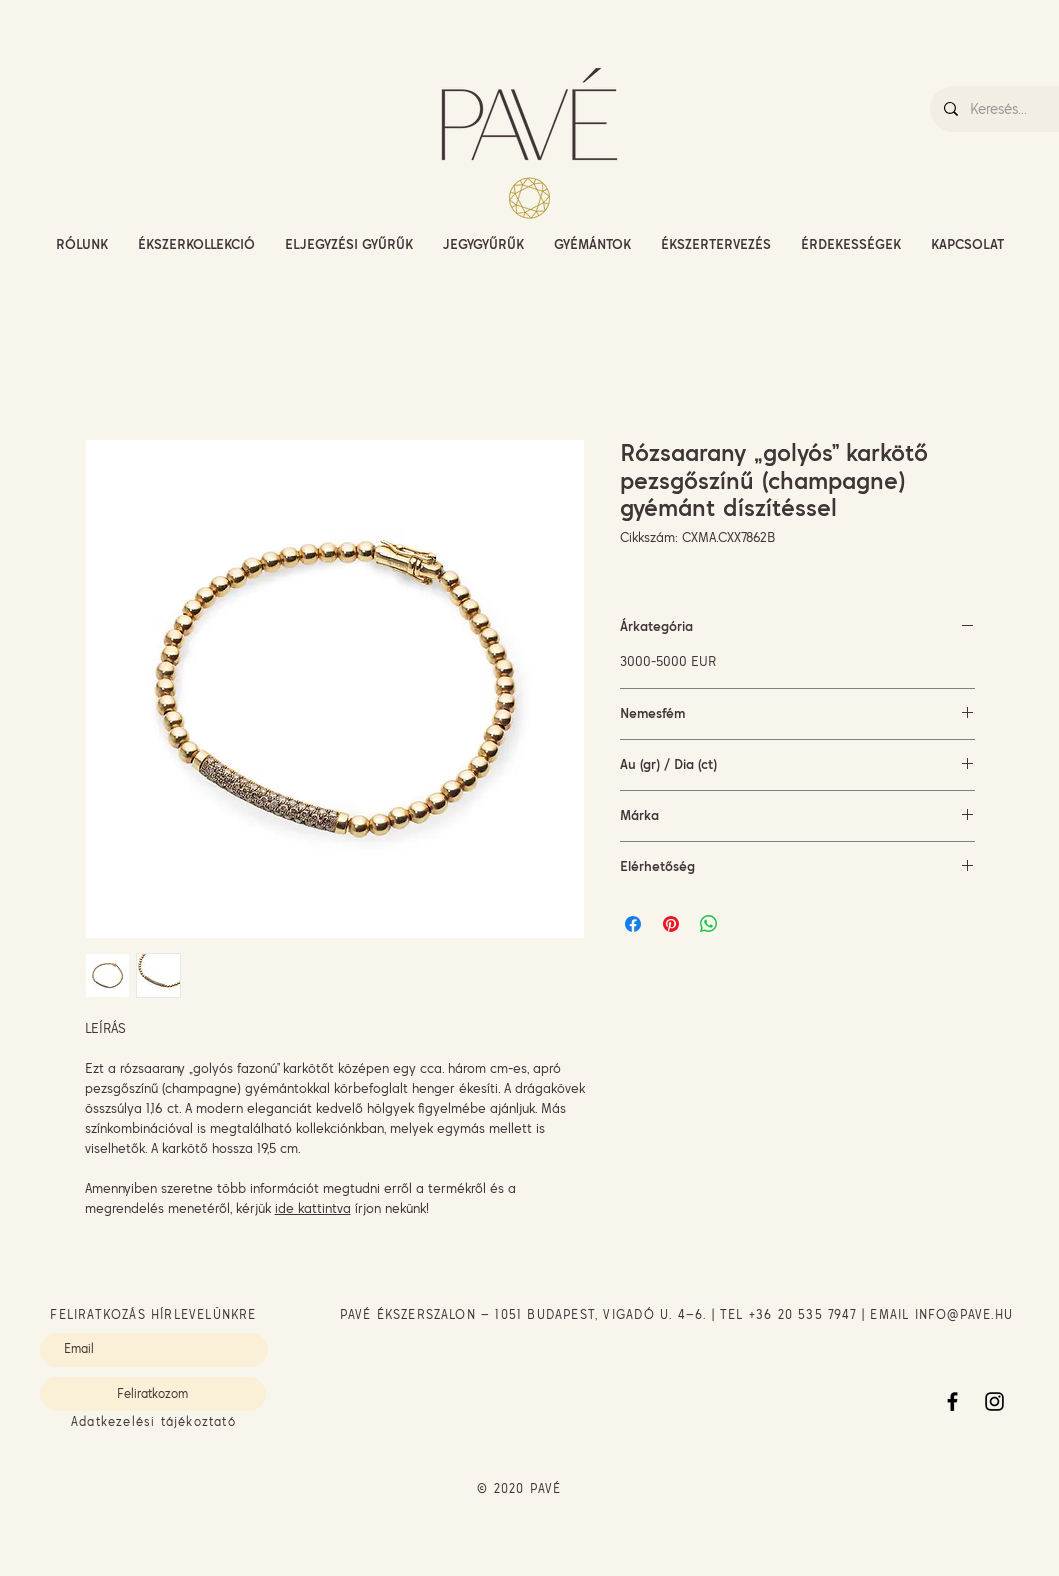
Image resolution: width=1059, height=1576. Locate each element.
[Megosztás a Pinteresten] (671, 924)
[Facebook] (952, 1401)
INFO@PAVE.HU (964, 1314)
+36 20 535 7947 (803, 1314)
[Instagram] (994, 1401)
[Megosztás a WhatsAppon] (709, 924)
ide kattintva (313, 1208)
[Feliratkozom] (153, 1394)
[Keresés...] (1013, 109)
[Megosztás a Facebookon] (633, 924)
